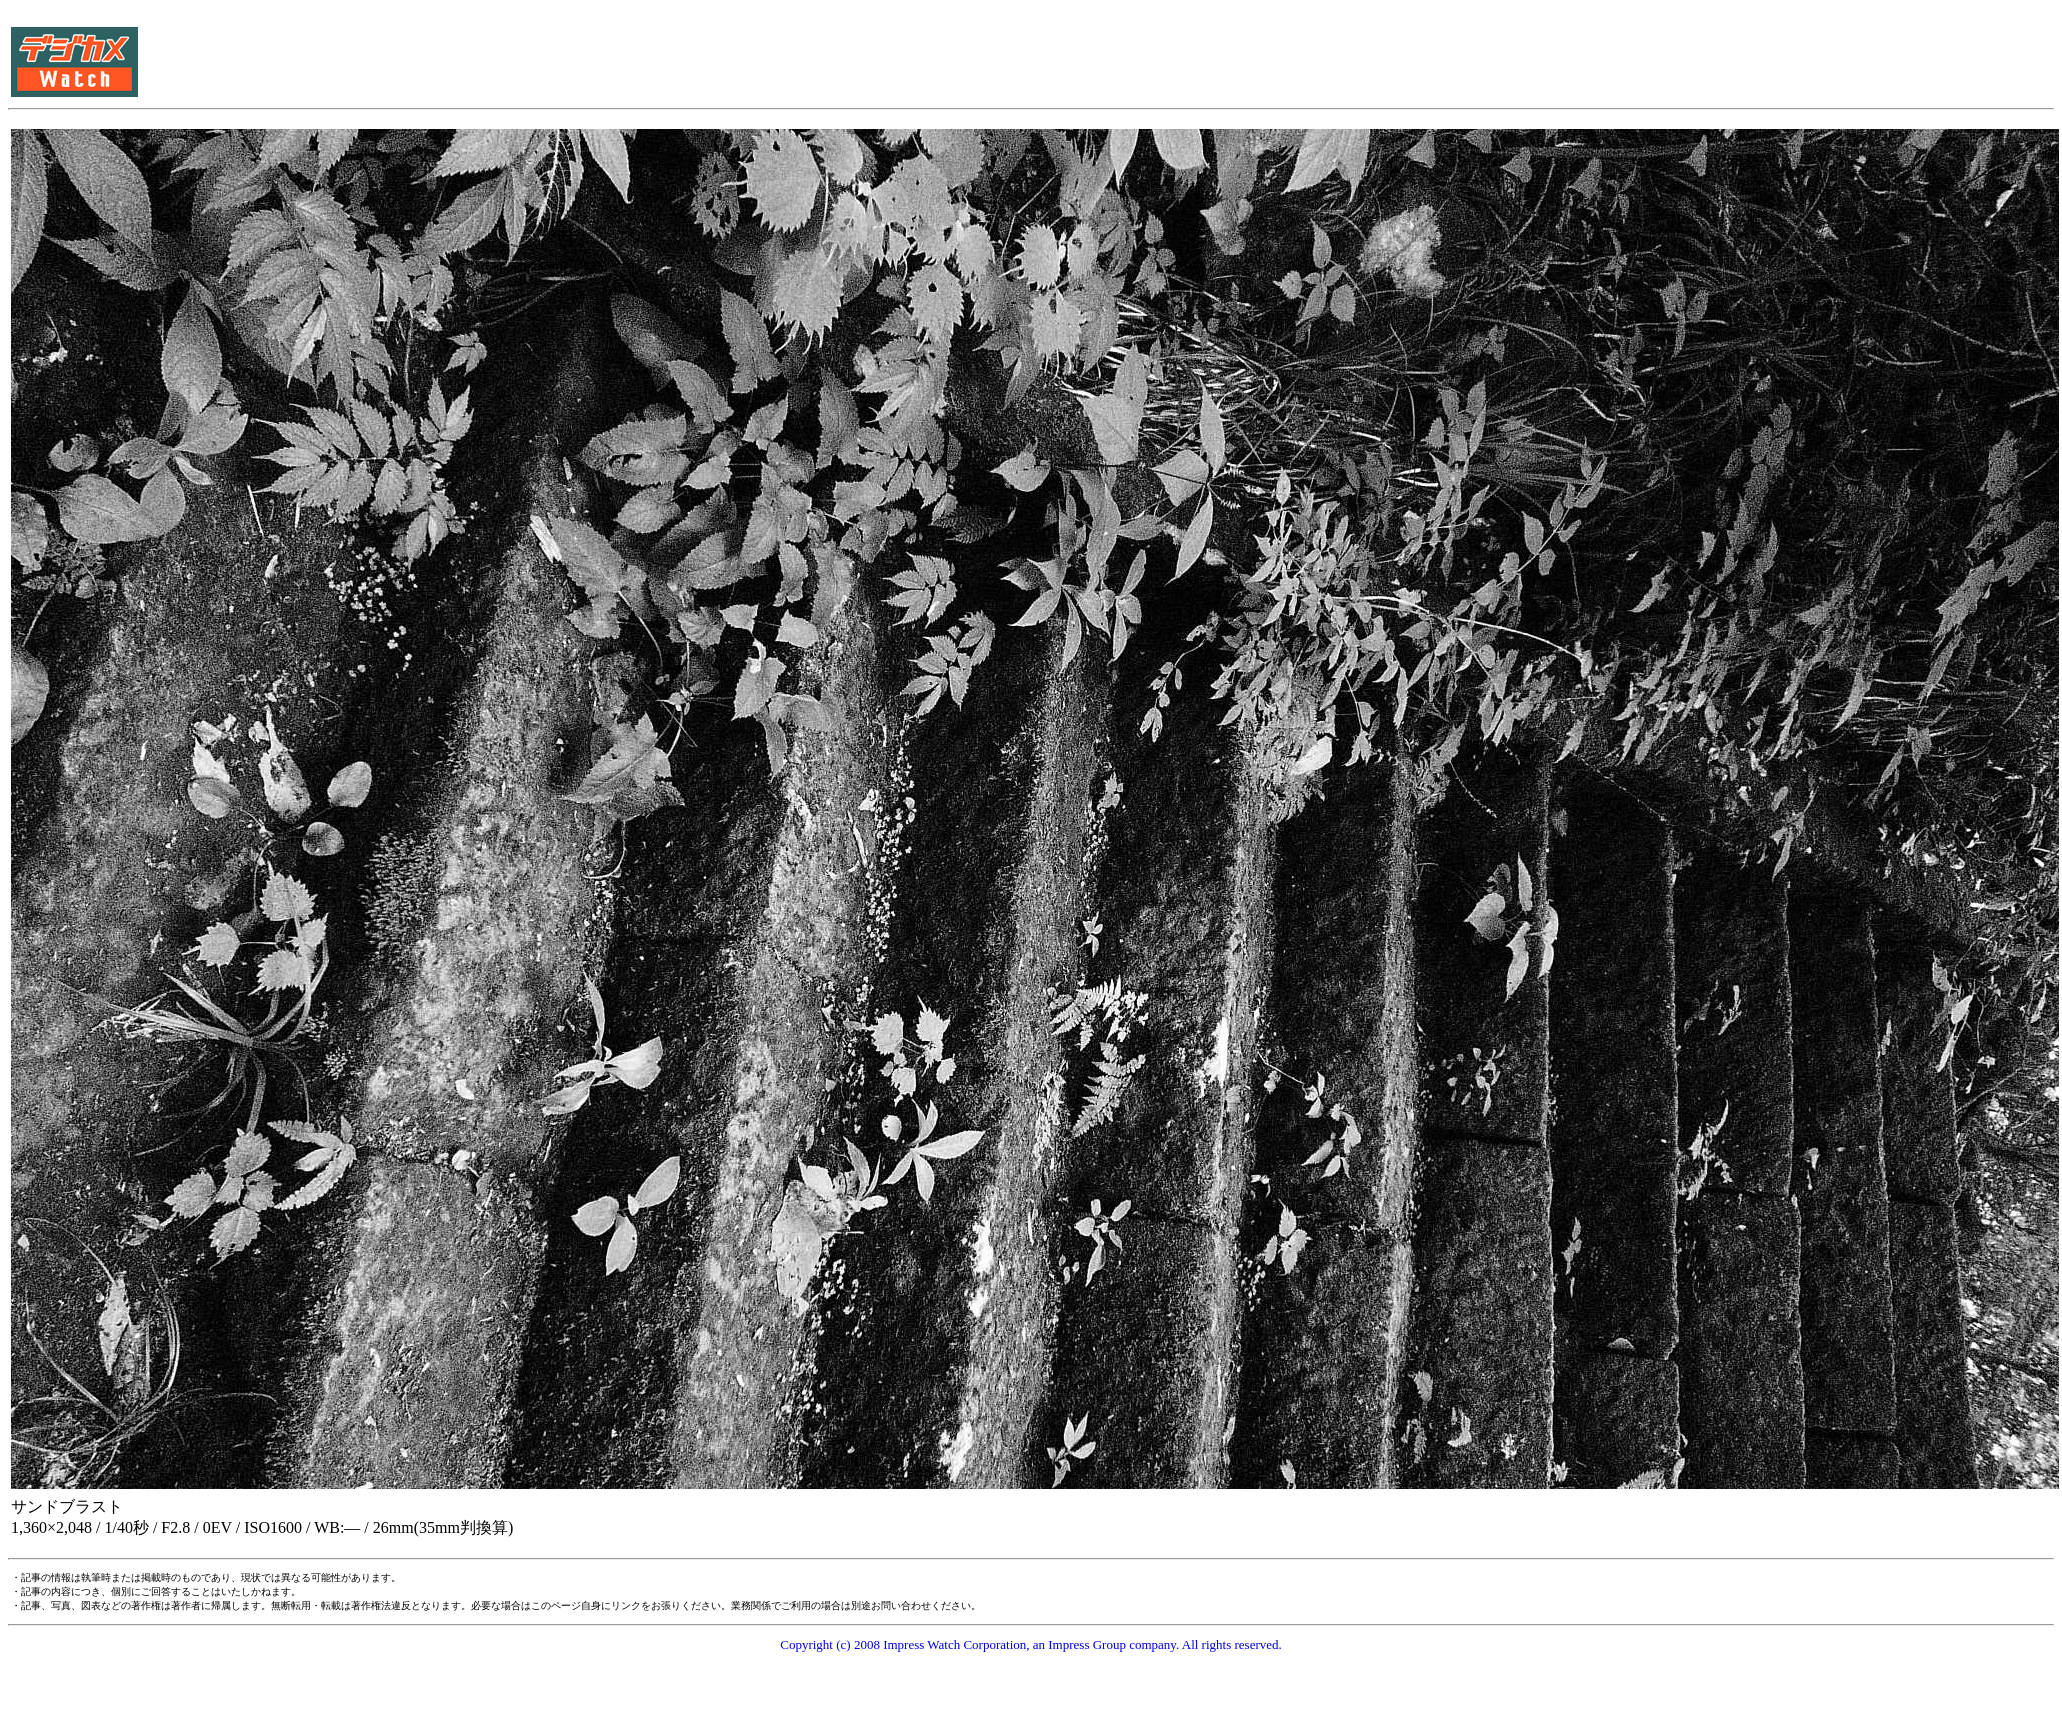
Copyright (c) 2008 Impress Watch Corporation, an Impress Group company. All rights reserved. (1031, 1644)
